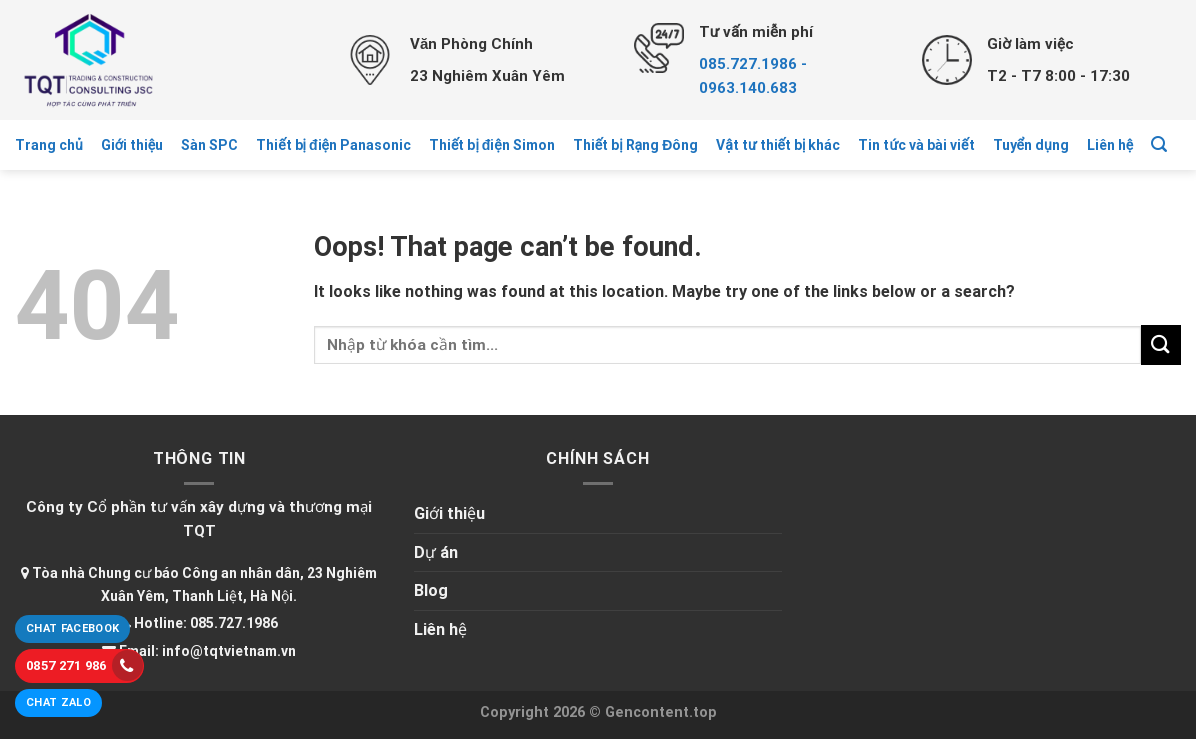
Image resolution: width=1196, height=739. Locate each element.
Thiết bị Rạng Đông (636, 145)
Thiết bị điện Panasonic (333, 145)
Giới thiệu (132, 145)
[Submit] (1161, 344)
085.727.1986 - (753, 64)
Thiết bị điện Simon (492, 145)
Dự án (436, 552)
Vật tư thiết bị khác (778, 145)
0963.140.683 (748, 88)
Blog (431, 590)
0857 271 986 (84, 665)
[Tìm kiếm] (1159, 144)
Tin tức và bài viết (916, 145)
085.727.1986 (234, 623)
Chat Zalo (58, 702)
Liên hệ (1110, 145)
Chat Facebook (72, 628)
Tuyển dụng (1031, 145)
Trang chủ (49, 145)
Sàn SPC (209, 145)
